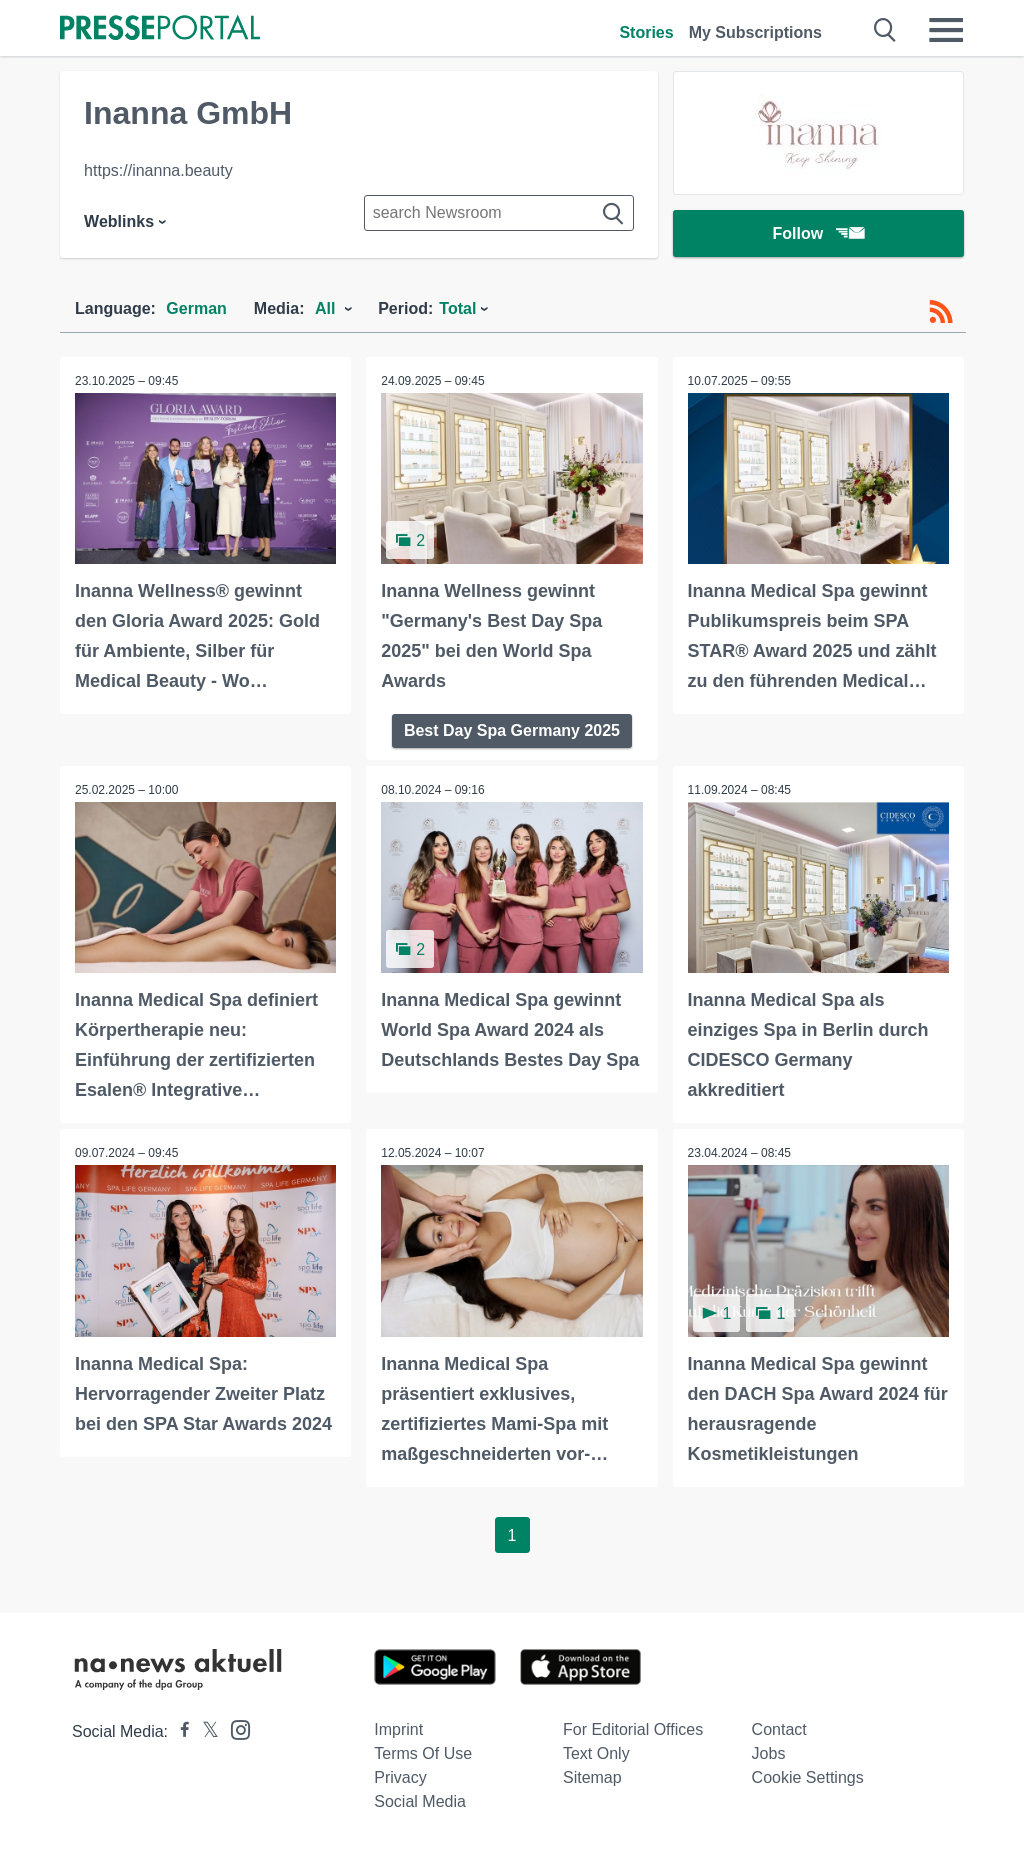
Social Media (420, 1800)
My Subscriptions (755, 32)
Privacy (400, 1776)
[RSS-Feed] (941, 312)
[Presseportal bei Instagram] (234, 1727)
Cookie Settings (808, 1776)
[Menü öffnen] (946, 30)
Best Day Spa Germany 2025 (512, 730)
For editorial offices (633, 1728)
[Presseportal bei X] (204, 1730)
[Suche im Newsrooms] (499, 213)
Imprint (398, 1728)
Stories (646, 32)
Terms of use (423, 1752)
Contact (779, 1728)
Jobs (769, 1752)
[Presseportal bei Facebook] (179, 1730)
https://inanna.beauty (158, 170)
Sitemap (592, 1776)
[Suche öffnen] (885, 30)
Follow (819, 234)
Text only (596, 1752)
